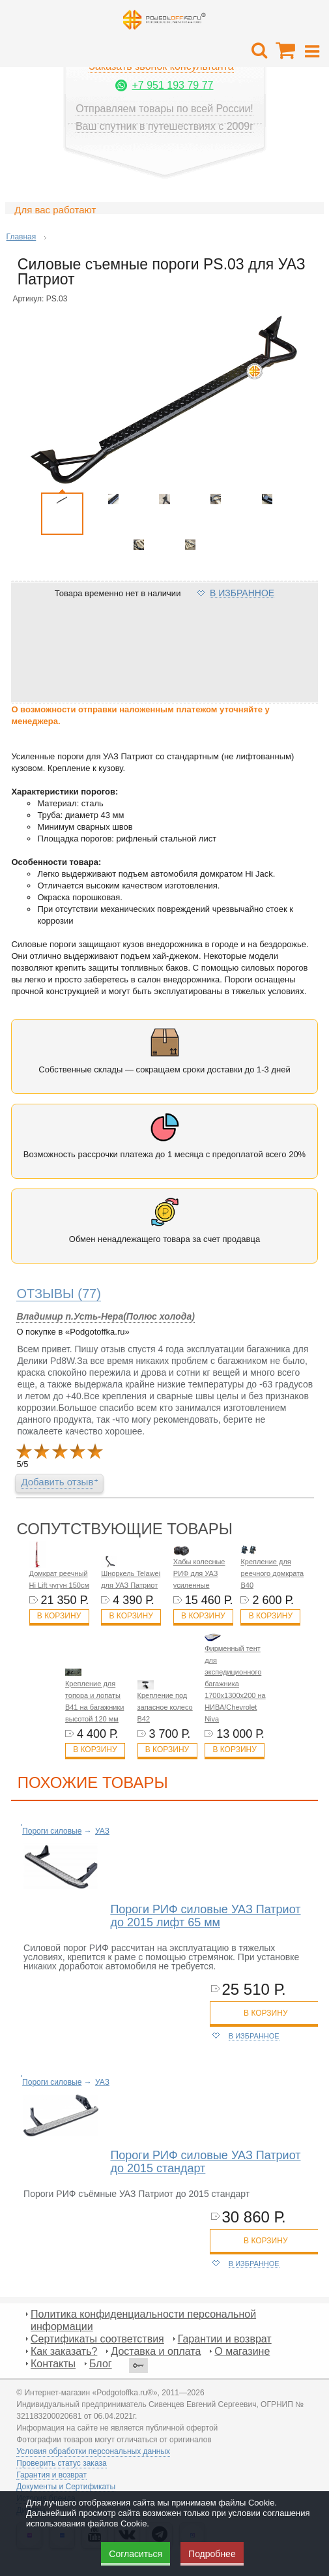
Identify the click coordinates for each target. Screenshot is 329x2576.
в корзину (265, 2013)
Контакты (53, 2363)
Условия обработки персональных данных (93, 2451)
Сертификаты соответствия (97, 2338)
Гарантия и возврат (51, 2474)
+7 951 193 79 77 (172, 85)
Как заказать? (64, 2351)
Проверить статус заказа (61, 2463)
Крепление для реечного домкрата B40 (272, 1573)
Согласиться (135, 2554)
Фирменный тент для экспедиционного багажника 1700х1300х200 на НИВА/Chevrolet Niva (235, 1683)
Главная (21, 236)
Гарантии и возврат (225, 2338)
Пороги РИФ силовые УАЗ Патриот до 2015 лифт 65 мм (205, 1916)
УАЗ (102, 1831)
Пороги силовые (51, 1831)
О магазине (242, 2351)
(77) (58, 1293)
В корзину (59, 1615)
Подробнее (212, 2554)
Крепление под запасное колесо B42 (165, 1707)
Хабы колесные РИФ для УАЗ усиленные (199, 1573)
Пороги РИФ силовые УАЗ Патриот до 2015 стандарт (205, 2162)
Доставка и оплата (156, 2351)
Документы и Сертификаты (65, 2486)
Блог (100, 2363)
